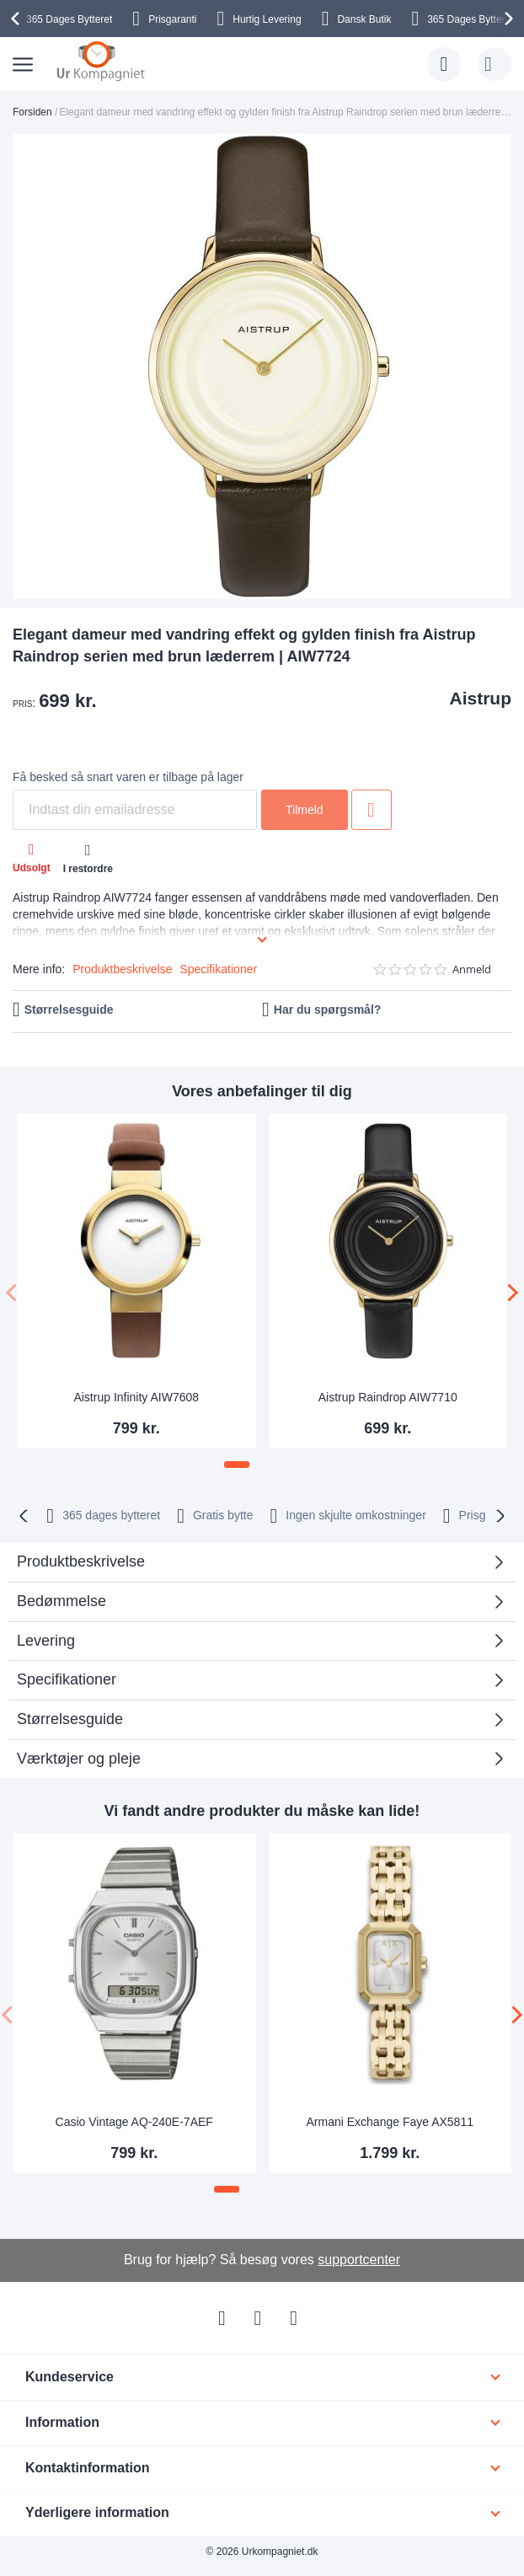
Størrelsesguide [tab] (70, 1719)
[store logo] (101, 60)
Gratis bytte (223, 1515)
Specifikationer (218, 969)
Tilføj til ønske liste (371, 810)
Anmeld (471, 969)
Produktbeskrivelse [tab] (81, 1561)
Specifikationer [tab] (66, 1679)
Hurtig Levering (267, 19)
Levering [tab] (46, 1640)
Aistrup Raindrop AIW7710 (387, 1397)
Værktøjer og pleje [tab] (79, 1758)
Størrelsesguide (69, 1009)
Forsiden (32, 112)
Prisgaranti (172, 19)
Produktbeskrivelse (122, 969)
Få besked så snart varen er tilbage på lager (128, 777)
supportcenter (359, 2259)
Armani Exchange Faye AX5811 (390, 2122)
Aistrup (481, 698)
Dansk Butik (364, 19)
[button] (236, 1464)
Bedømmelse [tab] (61, 1601)
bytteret (111, 1515)
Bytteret (69, 19)
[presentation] (17, 18)
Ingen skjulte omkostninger (356, 1515)
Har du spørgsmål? (328, 1009)
